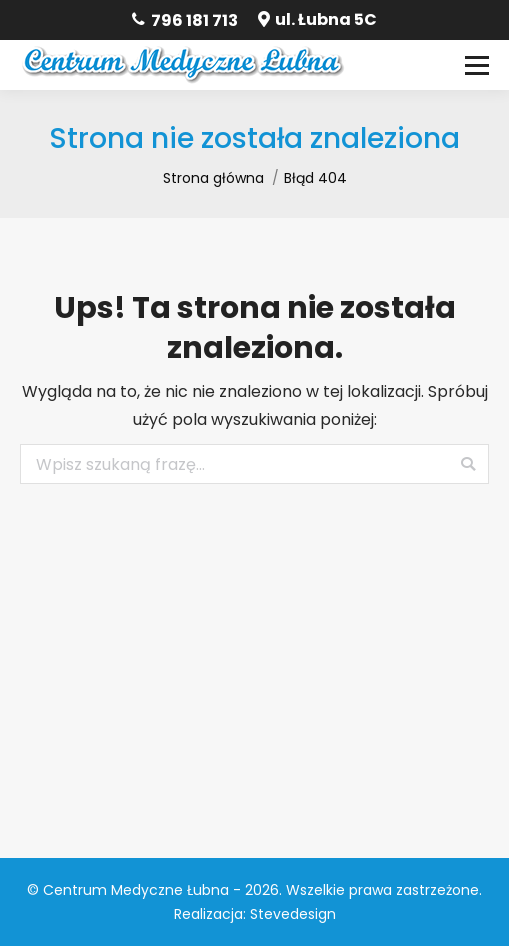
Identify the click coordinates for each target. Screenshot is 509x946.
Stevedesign (293, 914)
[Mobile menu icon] (477, 65)
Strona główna (213, 178)
